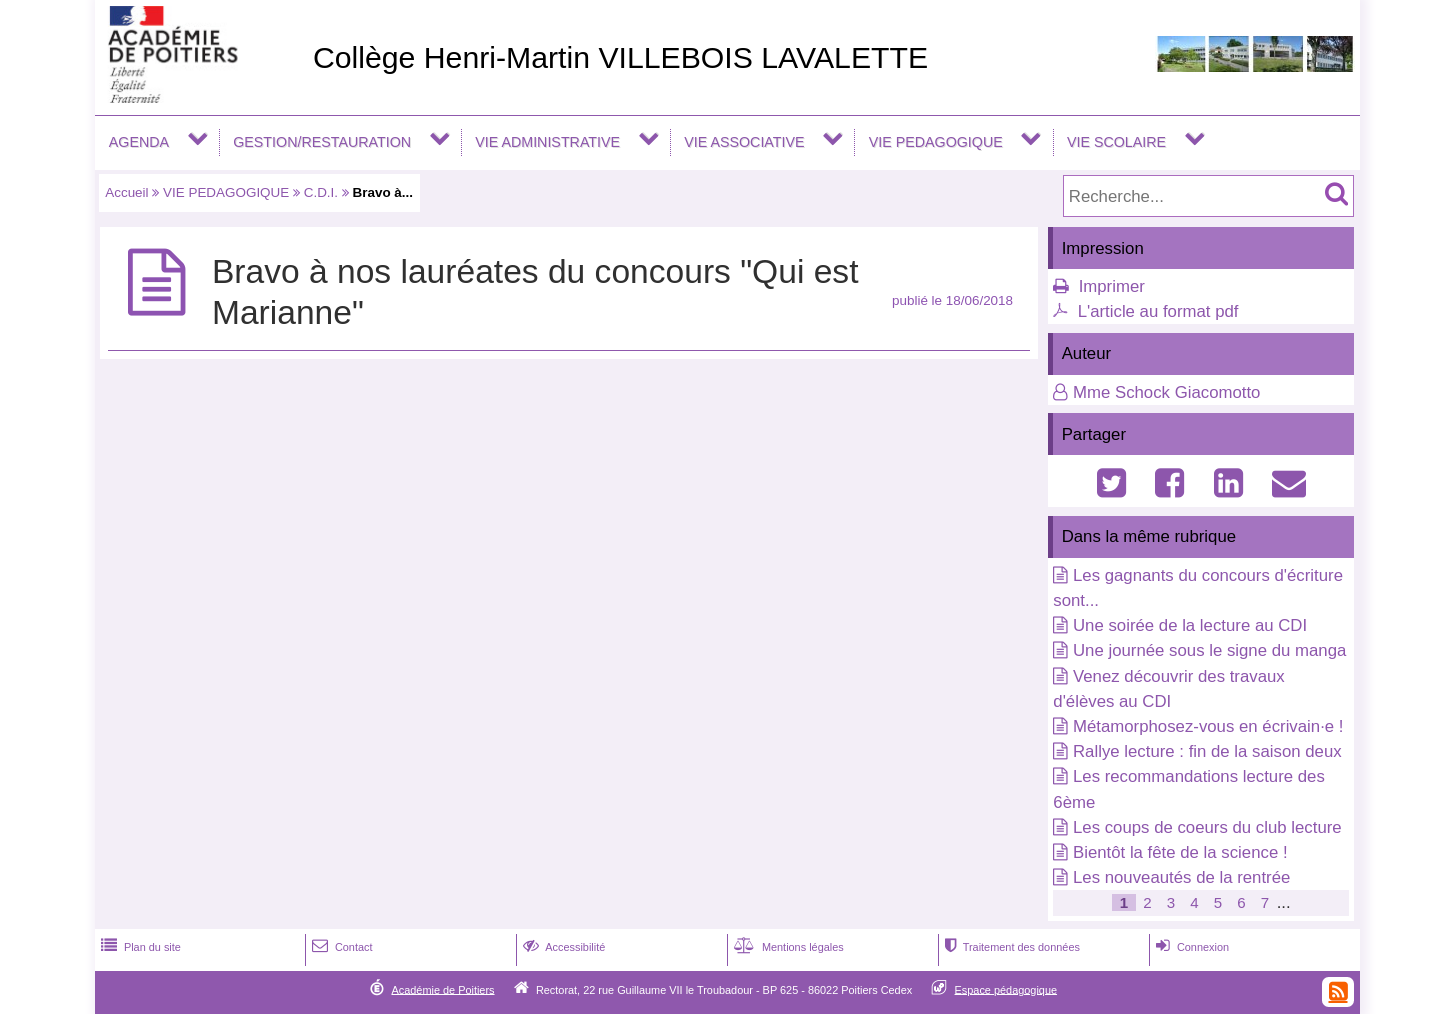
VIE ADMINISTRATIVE (547, 142)
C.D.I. (321, 192)
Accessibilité (562, 947)
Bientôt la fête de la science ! (1180, 852)
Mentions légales (787, 947)
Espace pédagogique (1006, 989)
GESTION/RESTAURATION (322, 142)
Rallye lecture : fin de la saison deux (1207, 751)
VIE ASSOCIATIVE (744, 142)
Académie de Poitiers (442, 989)
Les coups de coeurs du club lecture (1207, 827)
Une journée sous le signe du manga (1209, 650)
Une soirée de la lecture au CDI (1190, 625)
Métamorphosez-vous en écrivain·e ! (1208, 726)
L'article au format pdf (1158, 311)
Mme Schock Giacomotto (1166, 392)
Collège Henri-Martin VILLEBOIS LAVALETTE (620, 57)
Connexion (1190, 947)
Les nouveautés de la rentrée (1181, 877)
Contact (340, 947)
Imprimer (1112, 286)
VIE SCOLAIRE (1116, 142)
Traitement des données (1010, 947)
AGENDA (139, 142)
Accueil (126, 192)
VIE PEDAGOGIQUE (936, 142)
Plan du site (139, 947)
